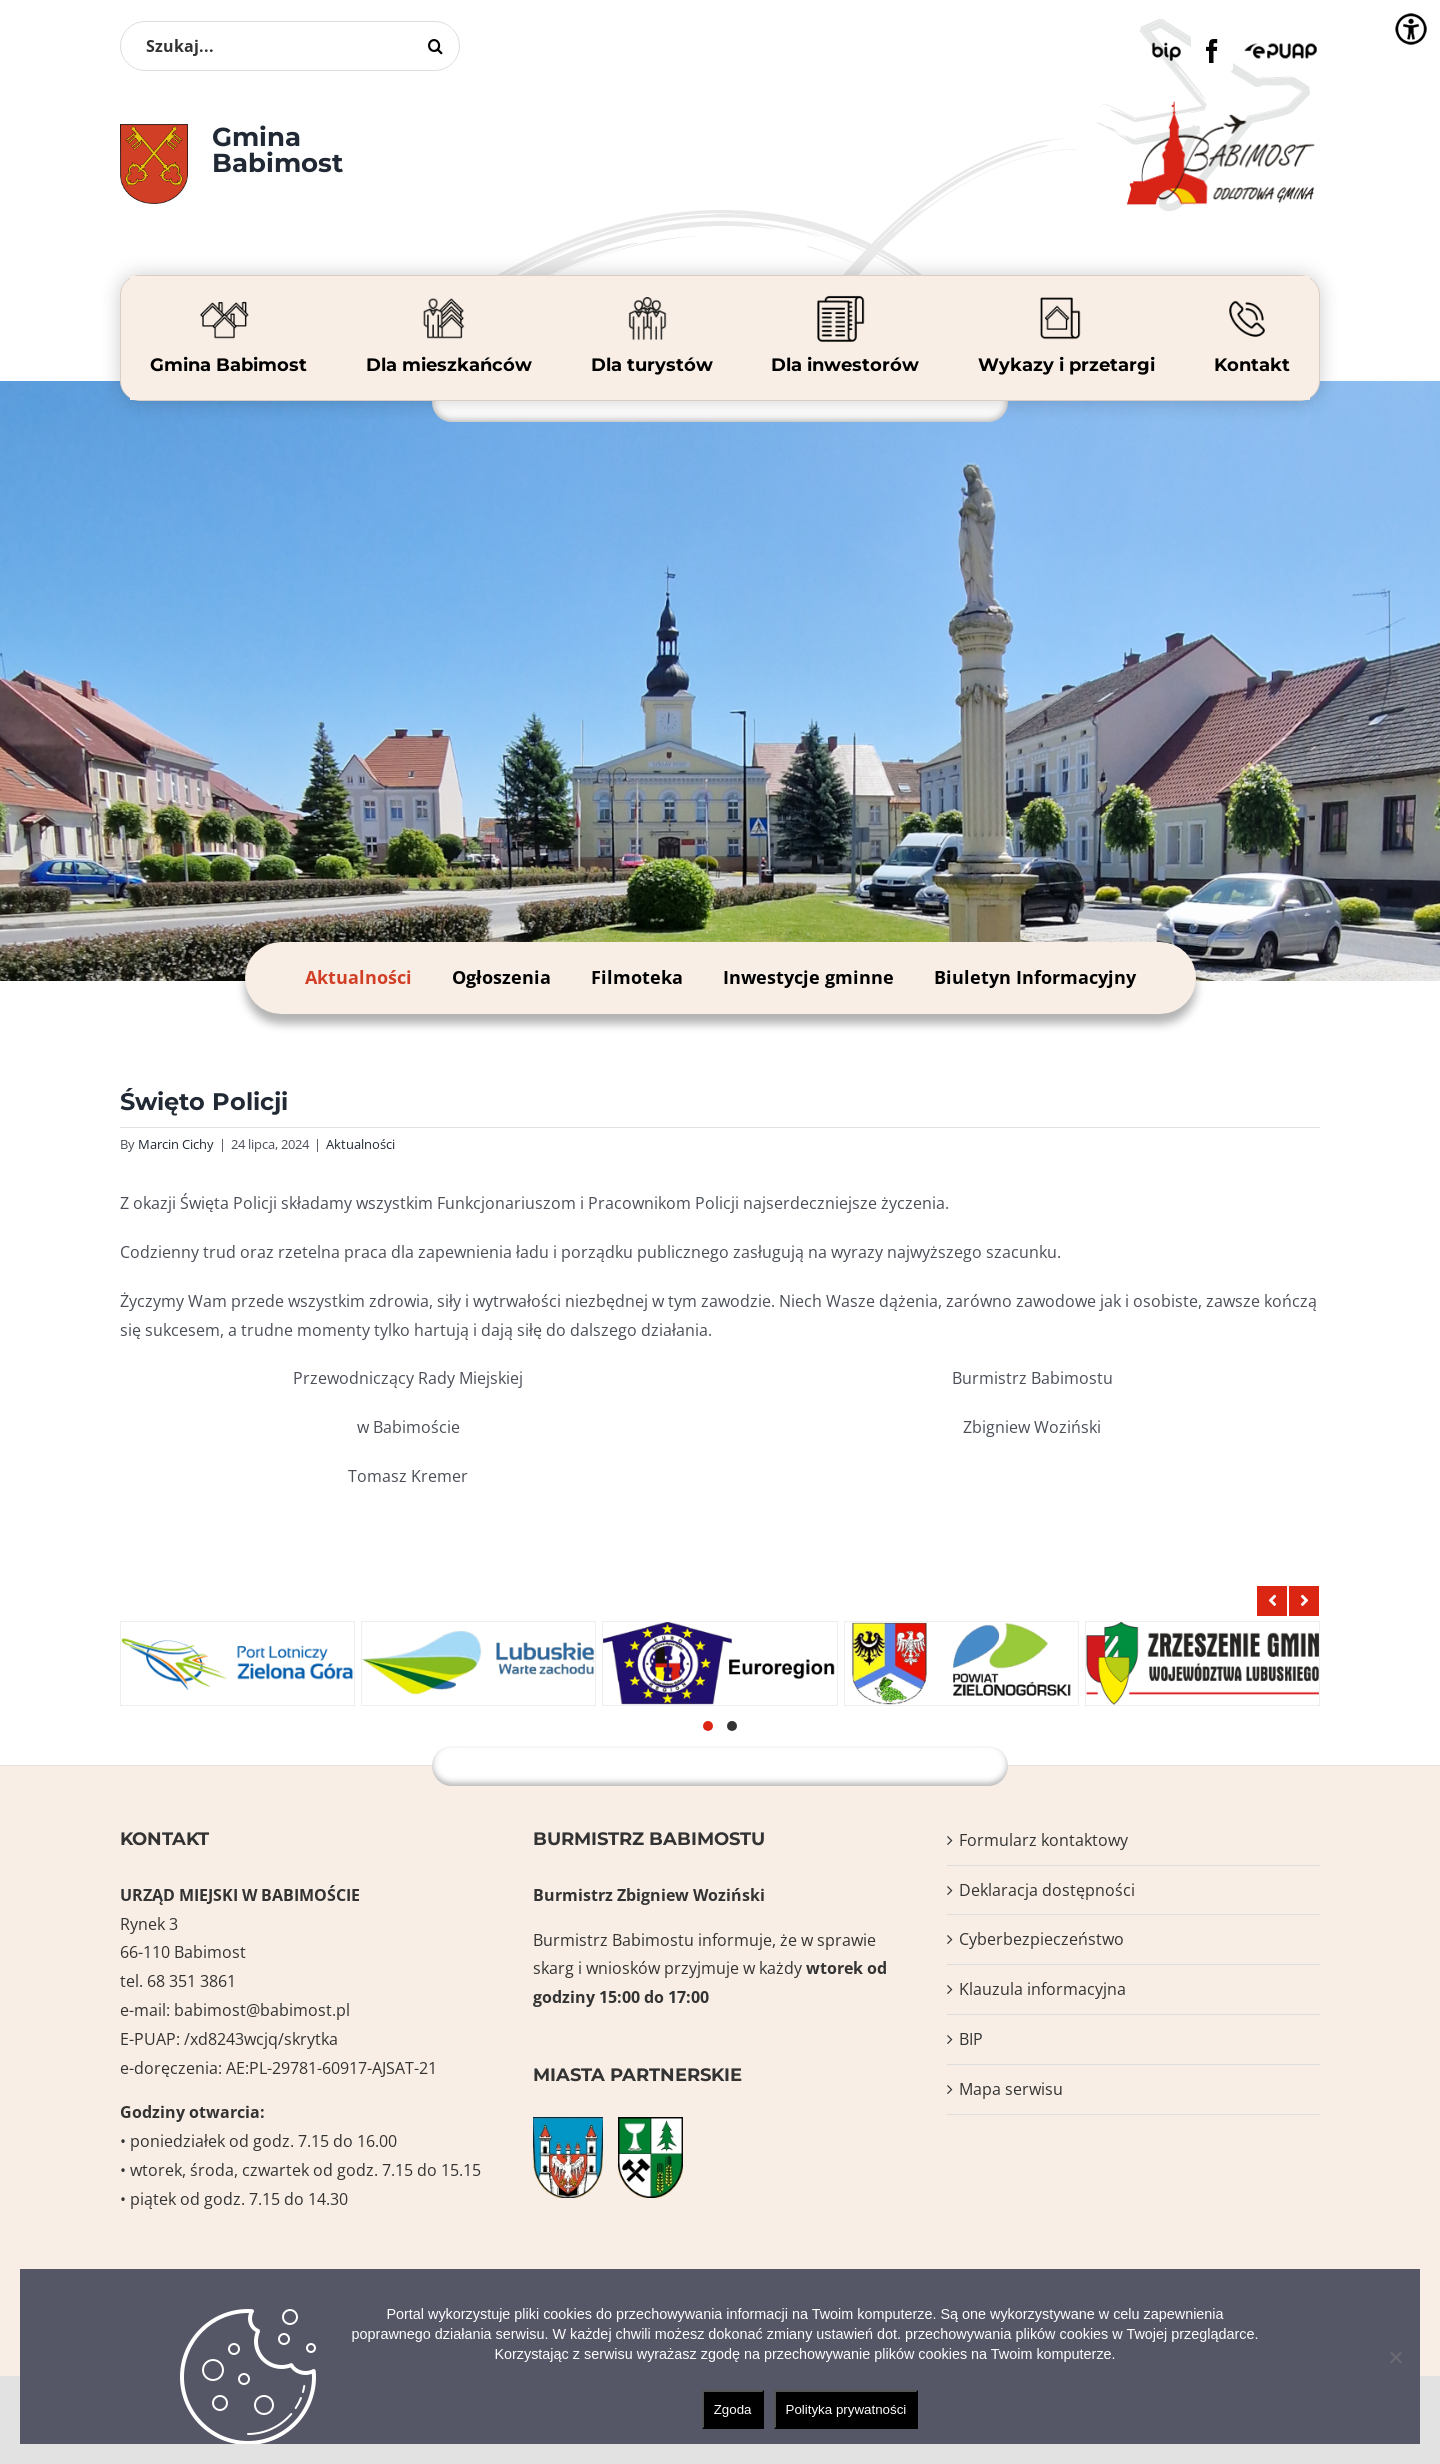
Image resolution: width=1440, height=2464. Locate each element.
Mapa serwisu (1011, 2089)
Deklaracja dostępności (1047, 1890)
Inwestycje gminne (808, 977)
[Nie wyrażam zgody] (1395, 2357)
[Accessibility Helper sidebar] (1411, 29)
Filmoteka (637, 977)
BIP (971, 2039)
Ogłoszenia (501, 977)
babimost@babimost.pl (262, 2010)
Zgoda (733, 2409)
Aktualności (358, 977)
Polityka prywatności (846, 2409)
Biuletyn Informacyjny (1035, 977)
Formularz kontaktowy (1043, 1840)
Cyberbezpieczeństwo (1041, 1939)
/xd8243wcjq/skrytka (261, 2039)
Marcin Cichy (176, 1144)
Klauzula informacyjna (1042, 1989)
